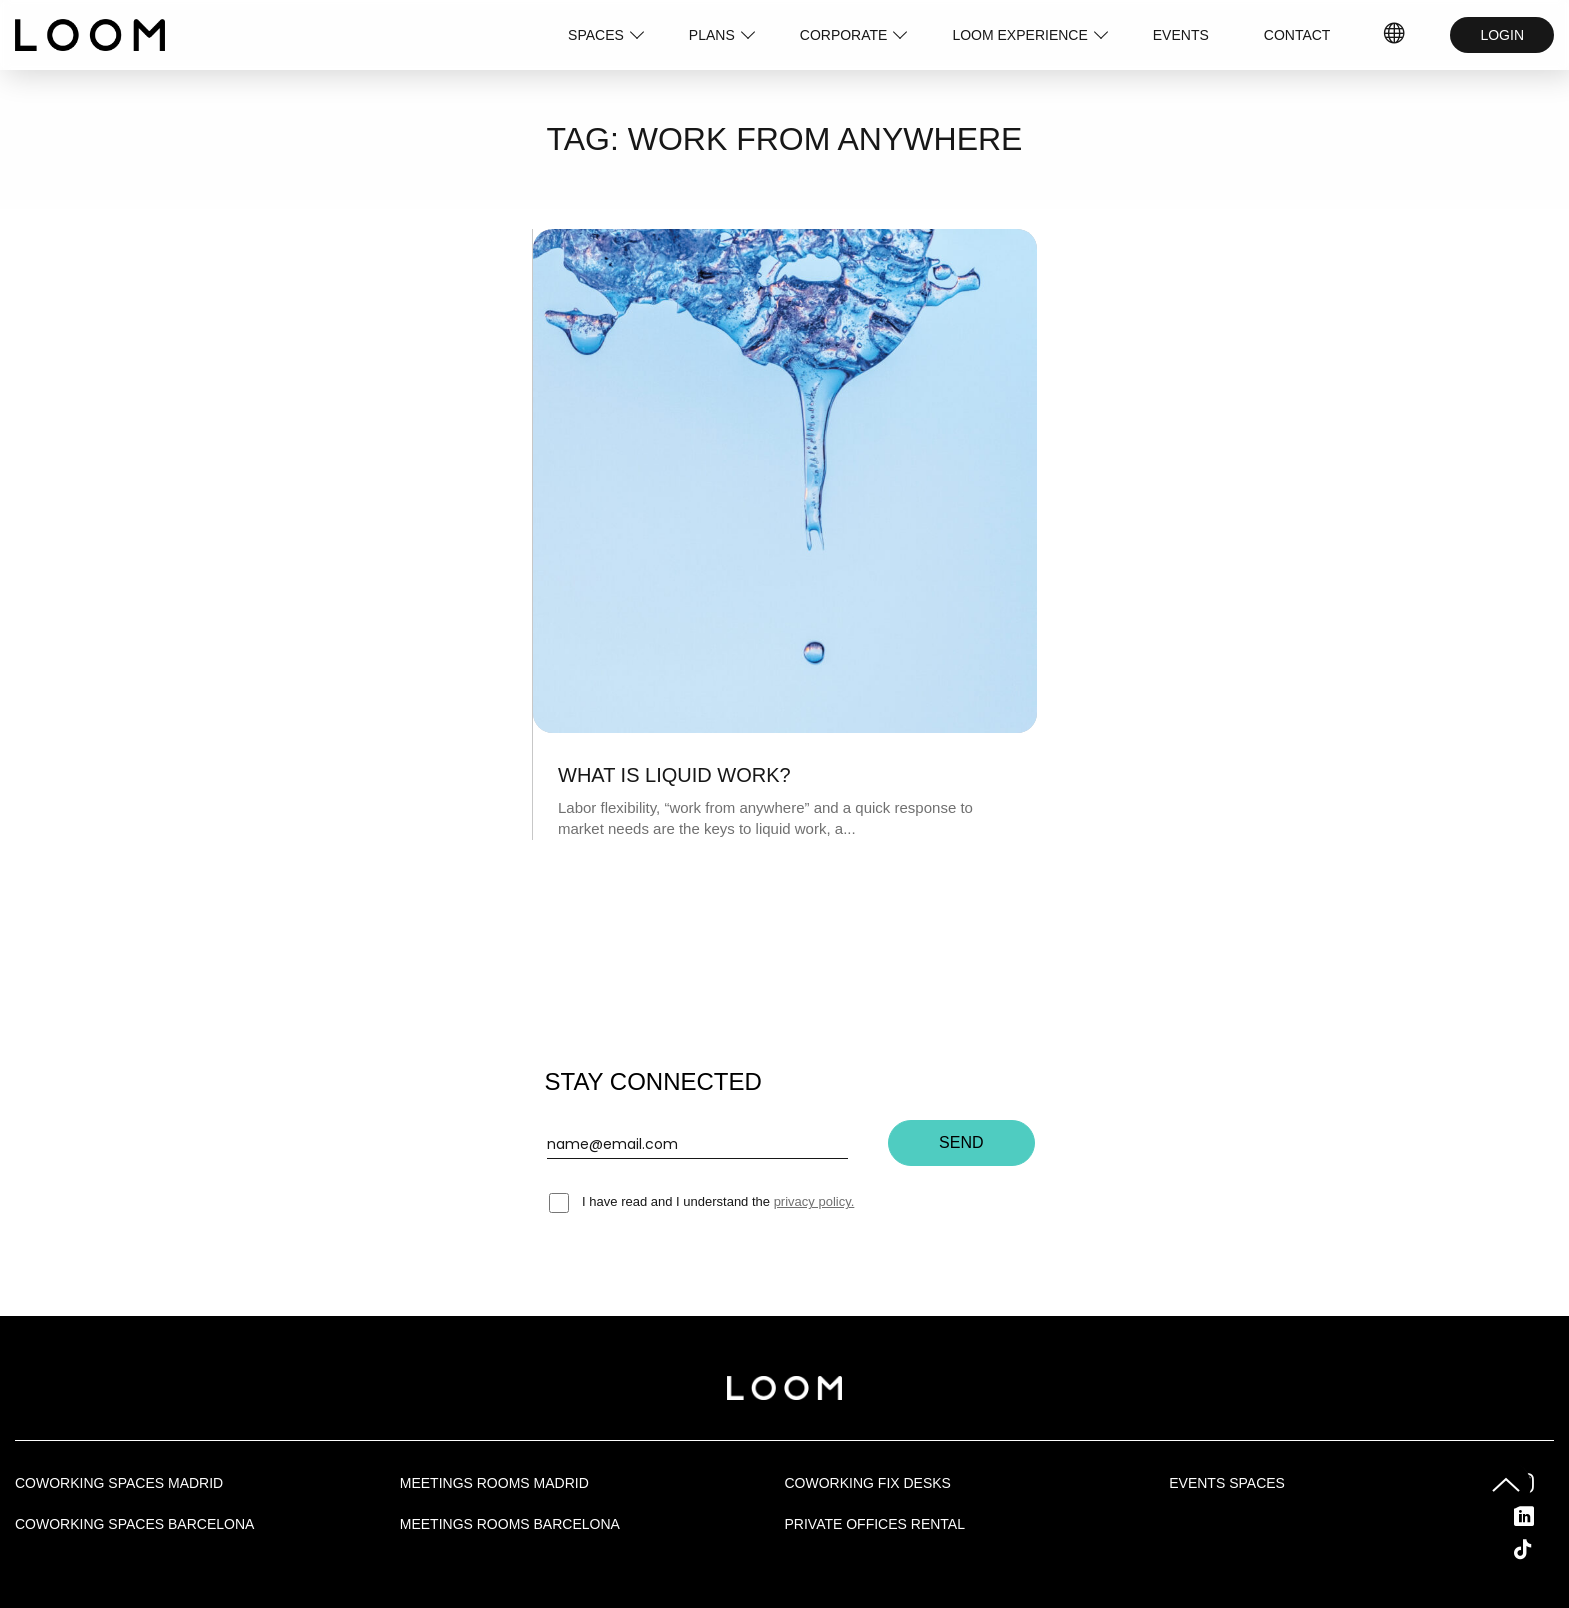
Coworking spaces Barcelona (134, 1524)
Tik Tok (1541, 1549)
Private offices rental (875, 1524)
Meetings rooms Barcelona (510, 1524)
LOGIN (1502, 35)
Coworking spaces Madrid (119, 1483)
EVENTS (1181, 35)
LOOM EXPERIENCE (1019, 35)
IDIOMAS (1395, 35)
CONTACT (1297, 35)
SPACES (596, 35)
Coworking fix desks (868, 1483)
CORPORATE (844, 35)
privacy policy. (814, 1201)
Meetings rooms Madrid (494, 1483)
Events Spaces (1227, 1483)
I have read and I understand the (702, 1201)
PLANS (712, 35)
